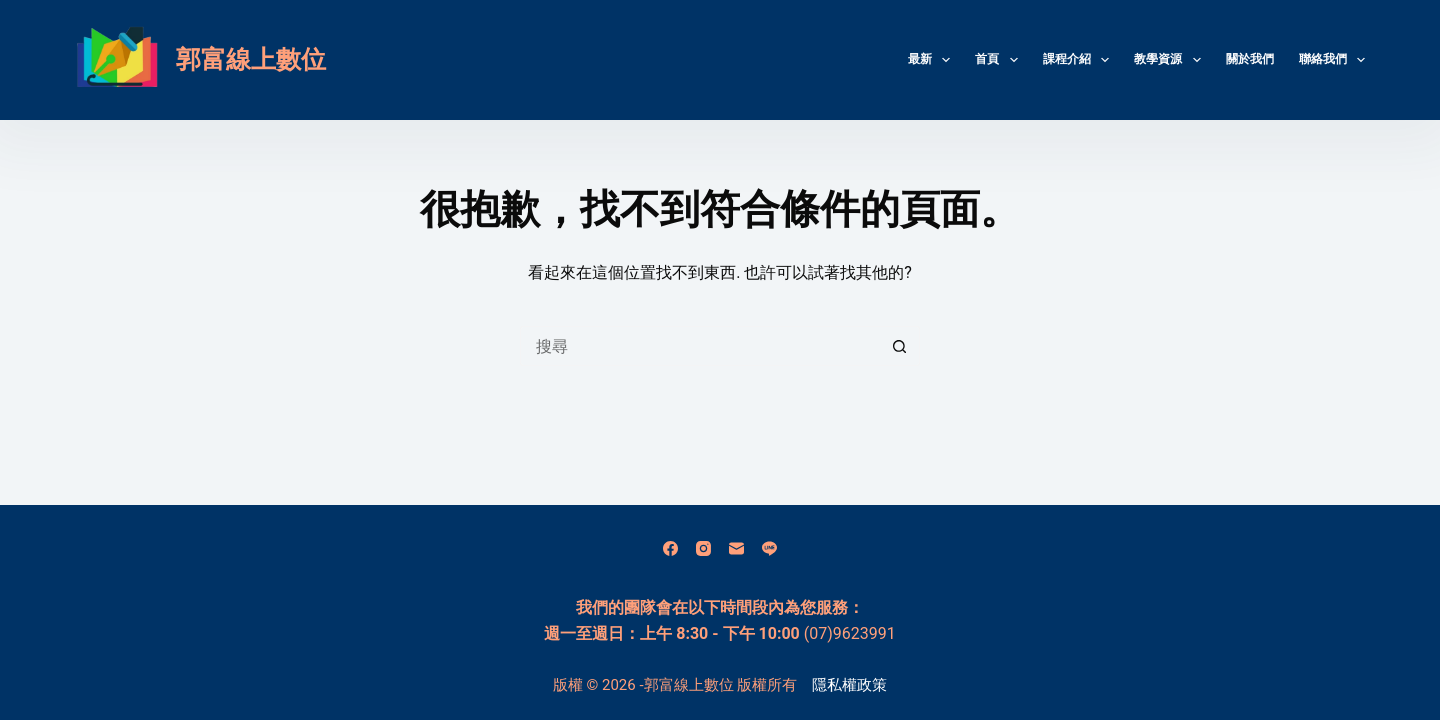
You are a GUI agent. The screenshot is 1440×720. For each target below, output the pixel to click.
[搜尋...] (700, 346)
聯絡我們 (1332, 60)
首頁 (1000, 60)
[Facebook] (670, 548)
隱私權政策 (849, 685)
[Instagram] (703, 548)
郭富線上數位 (251, 59)
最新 (933, 60)
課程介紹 (1080, 60)
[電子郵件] (736, 548)
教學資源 (1171, 60)
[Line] (769, 548)
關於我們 (1250, 59)
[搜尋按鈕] (900, 346)
